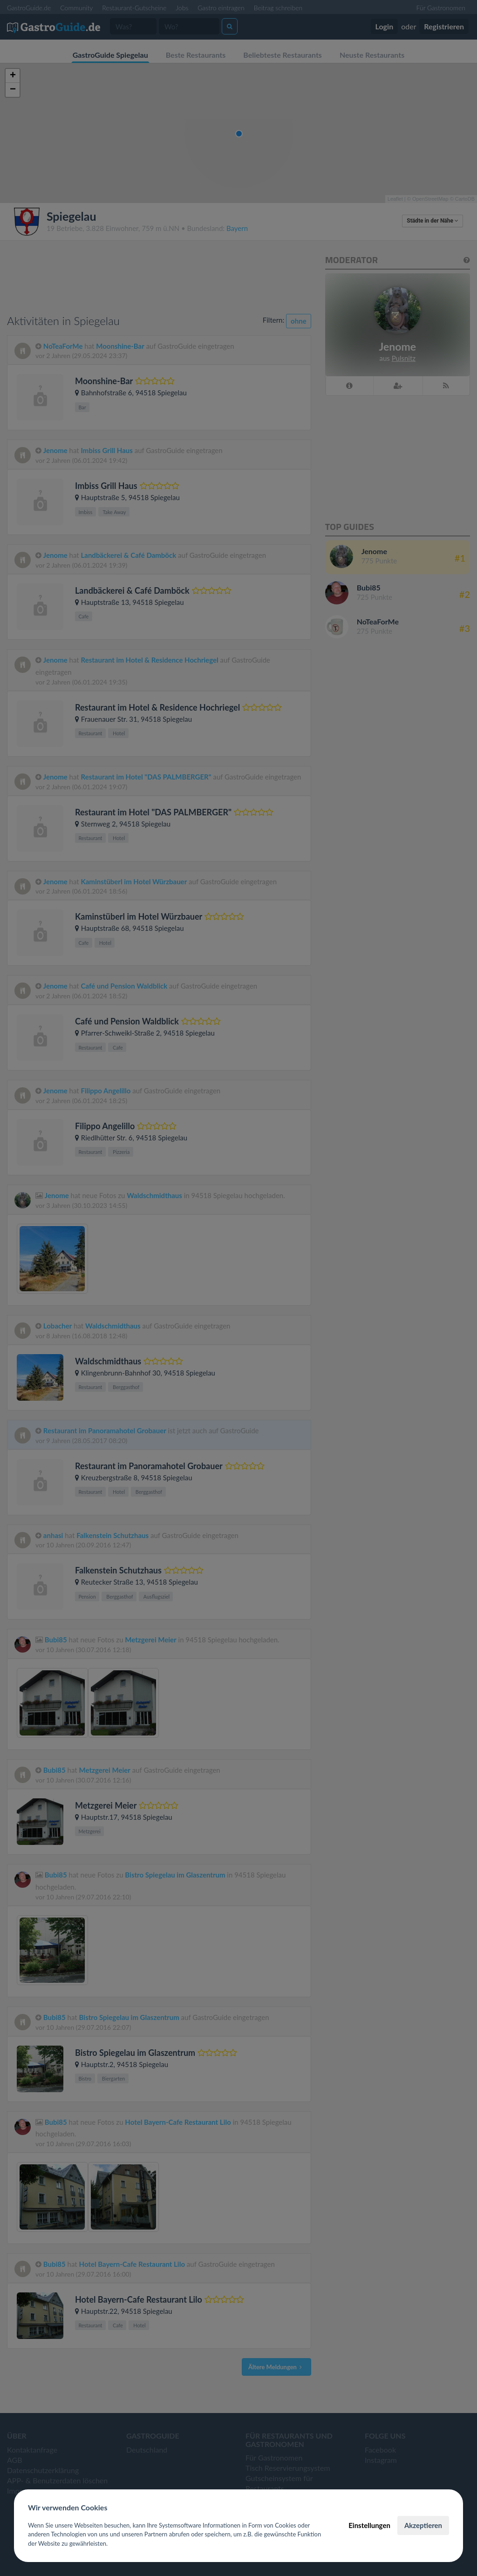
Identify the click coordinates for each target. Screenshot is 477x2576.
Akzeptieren (423, 2525)
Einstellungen (369, 2525)
